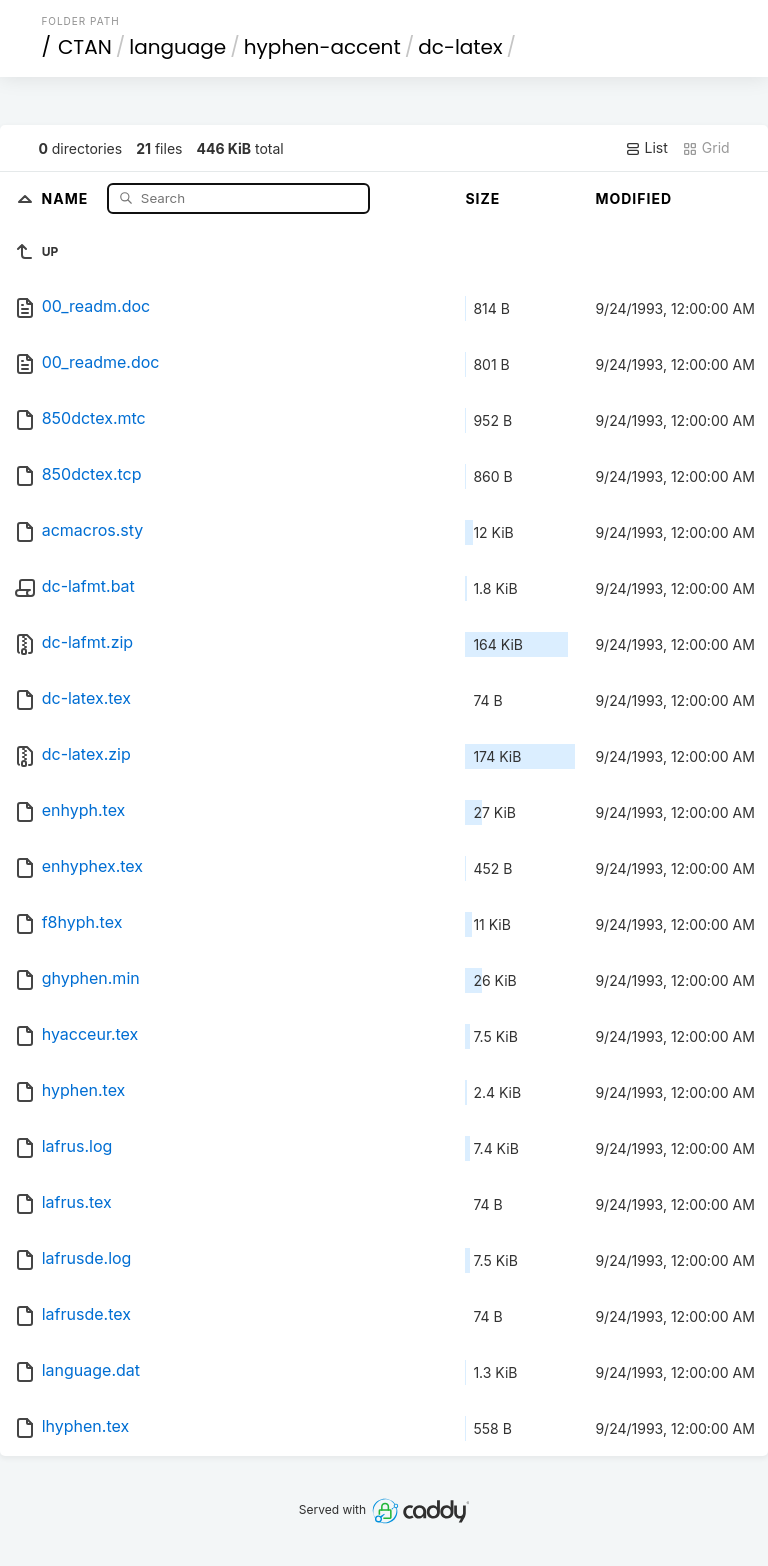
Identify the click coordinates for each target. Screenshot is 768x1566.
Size (482, 198)
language (177, 47)
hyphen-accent (322, 47)
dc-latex (460, 47)
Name (67, 197)
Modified (633, 198)
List (646, 148)
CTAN (85, 47)
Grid (706, 148)
